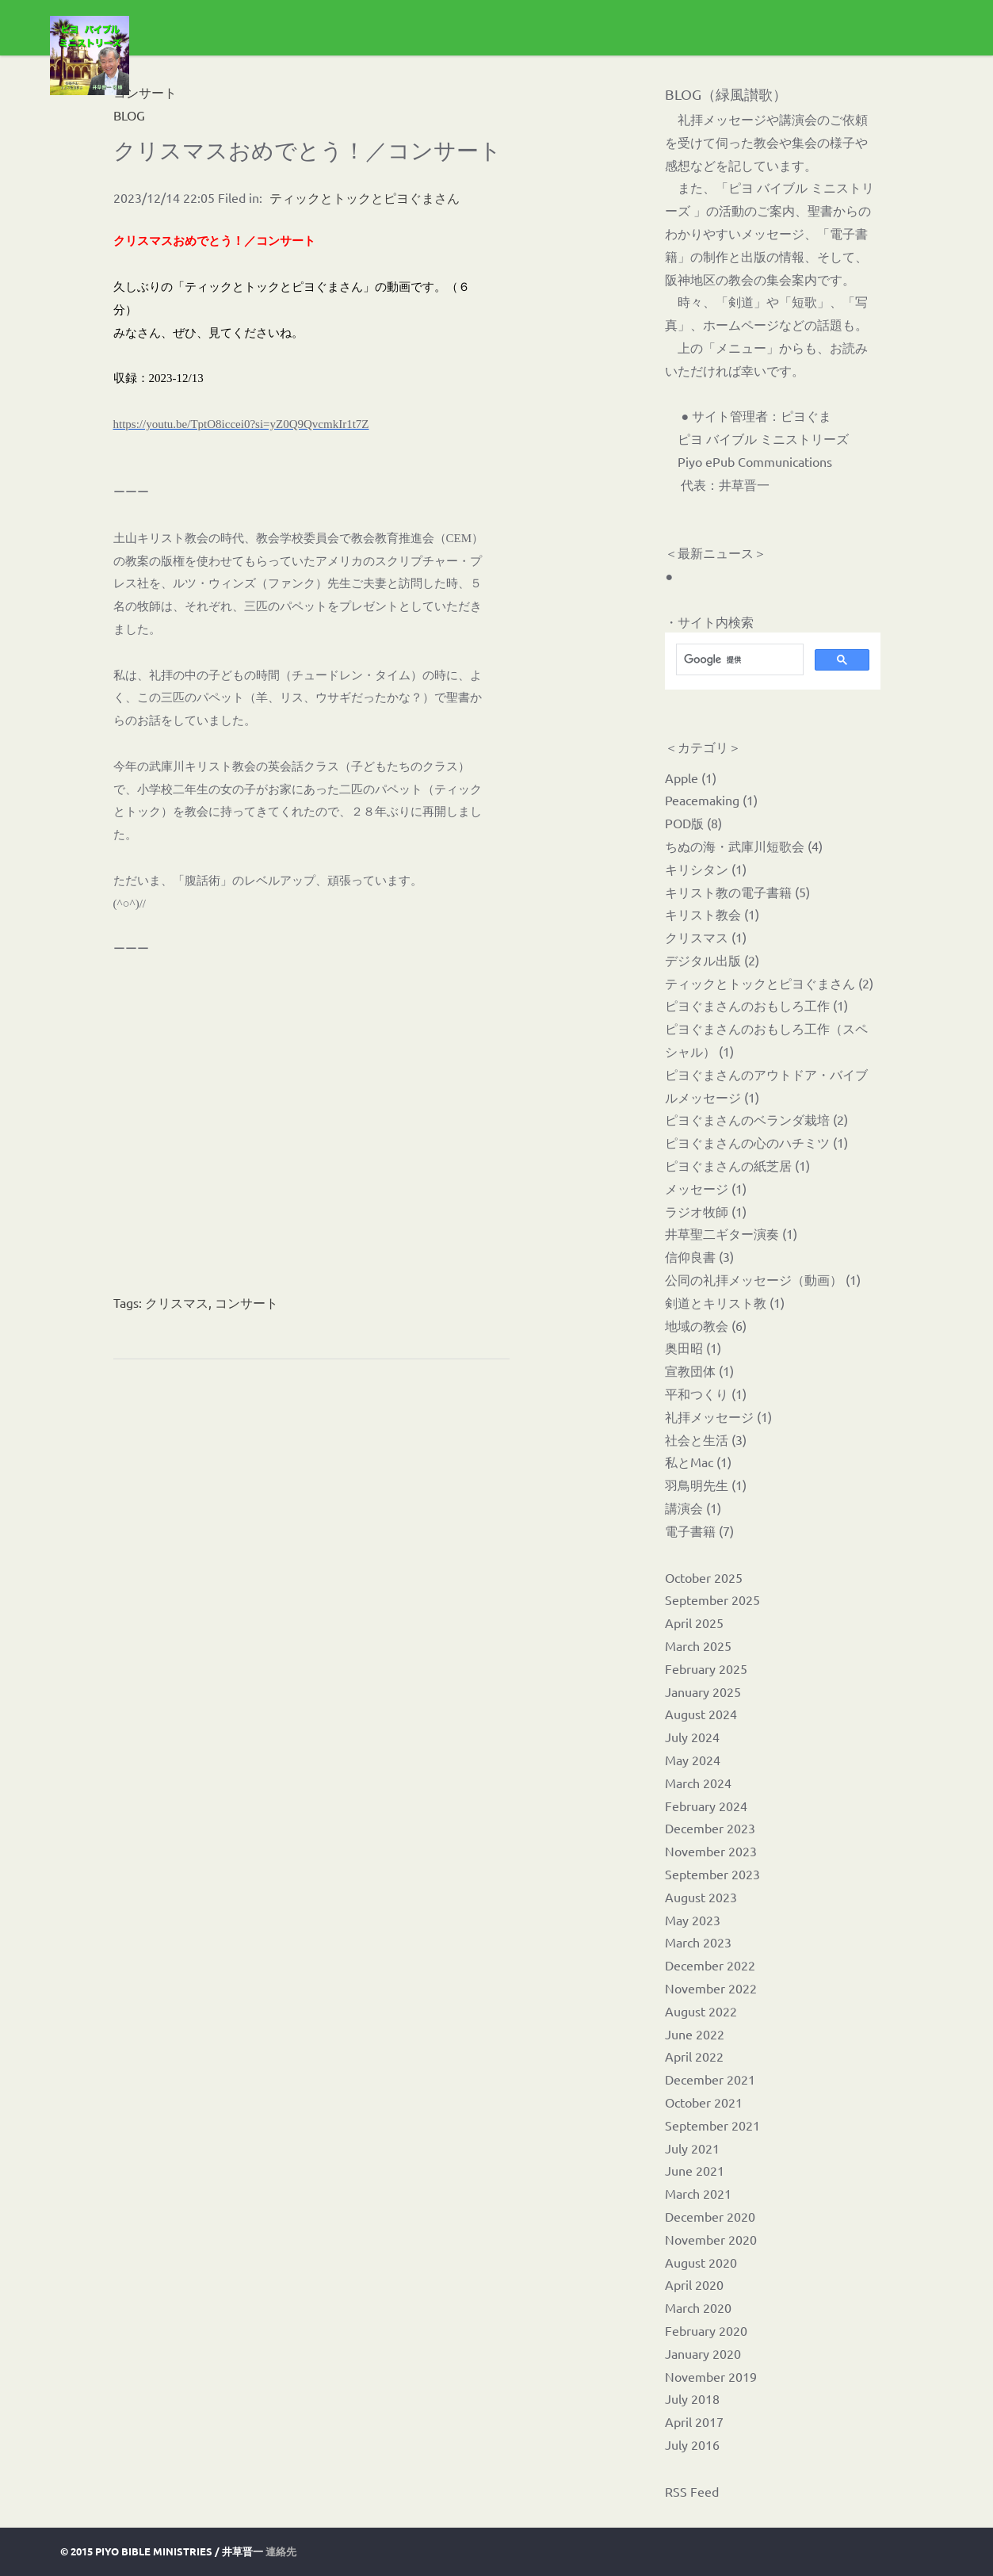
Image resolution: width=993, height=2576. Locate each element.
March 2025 (698, 1645)
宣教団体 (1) (699, 1370)
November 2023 (711, 1851)
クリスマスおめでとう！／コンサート (307, 150)
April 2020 (694, 2284)
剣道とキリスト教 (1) (725, 1302)
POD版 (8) (693, 823)
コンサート (246, 1302)
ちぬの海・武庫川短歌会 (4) (744, 846)
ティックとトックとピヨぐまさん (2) (769, 983)
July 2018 (692, 2398)
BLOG (129, 115)
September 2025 (712, 1599)
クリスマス (176, 1302)
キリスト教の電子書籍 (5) (737, 892)
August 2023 (701, 1897)
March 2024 (698, 1783)
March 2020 (698, 2307)
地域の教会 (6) (706, 1325)
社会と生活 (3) (706, 1439)
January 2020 (703, 2353)
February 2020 (706, 2330)
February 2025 (706, 1668)
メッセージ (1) (706, 1188)
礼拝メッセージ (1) (718, 1416)
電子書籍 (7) (699, 1530)
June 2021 (694, 2170)
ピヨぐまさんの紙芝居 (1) (737, 1165)
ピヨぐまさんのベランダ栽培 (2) (756, 1119)
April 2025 (694, 1622)
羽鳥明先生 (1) (706, 1484)
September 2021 (712, 2125)
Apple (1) (690, 777)
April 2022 (694, 2056)
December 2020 (710, 2216)
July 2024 (692, 1737)
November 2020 (711, 2239)
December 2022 (710, 1965)
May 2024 (692, 1760)
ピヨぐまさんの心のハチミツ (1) (756, 1142)
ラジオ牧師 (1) (706, 1211)
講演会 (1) (693, 1507)
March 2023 (698, 1942)
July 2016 (692, 2444)
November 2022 (711, 1988)
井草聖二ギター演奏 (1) (731, 1233)
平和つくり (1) (706, 1393)
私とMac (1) (698, 1462)
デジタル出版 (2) (712, 960)
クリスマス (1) (706, 937)
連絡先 (280, 2551)
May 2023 (692, 1920)
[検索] (738, 659)
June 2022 (694, 2034)
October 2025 (704, 1577)
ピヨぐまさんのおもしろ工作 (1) (756, 1005)
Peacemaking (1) (711, 800)
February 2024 (706, 1806)
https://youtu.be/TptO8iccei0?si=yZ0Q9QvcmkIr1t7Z (241, 424)
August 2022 (701, 2011)
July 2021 (692, 2148)
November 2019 (711, 2376)
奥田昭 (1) (693, 1347)
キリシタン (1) (706, 869)
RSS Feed (692, 2491)
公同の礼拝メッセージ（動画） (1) (763, 1279)
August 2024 (701, 1714)
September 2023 (712, 1874)
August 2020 (701, 2262)
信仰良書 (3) (699, 1256)
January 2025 (703, 1691)
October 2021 (704, 2102)
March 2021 (698, 2193)
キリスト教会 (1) (712, 914)
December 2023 (710, 1828)
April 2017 (694, 2421)
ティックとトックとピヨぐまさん (364, 197)
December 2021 (710, 2079)
